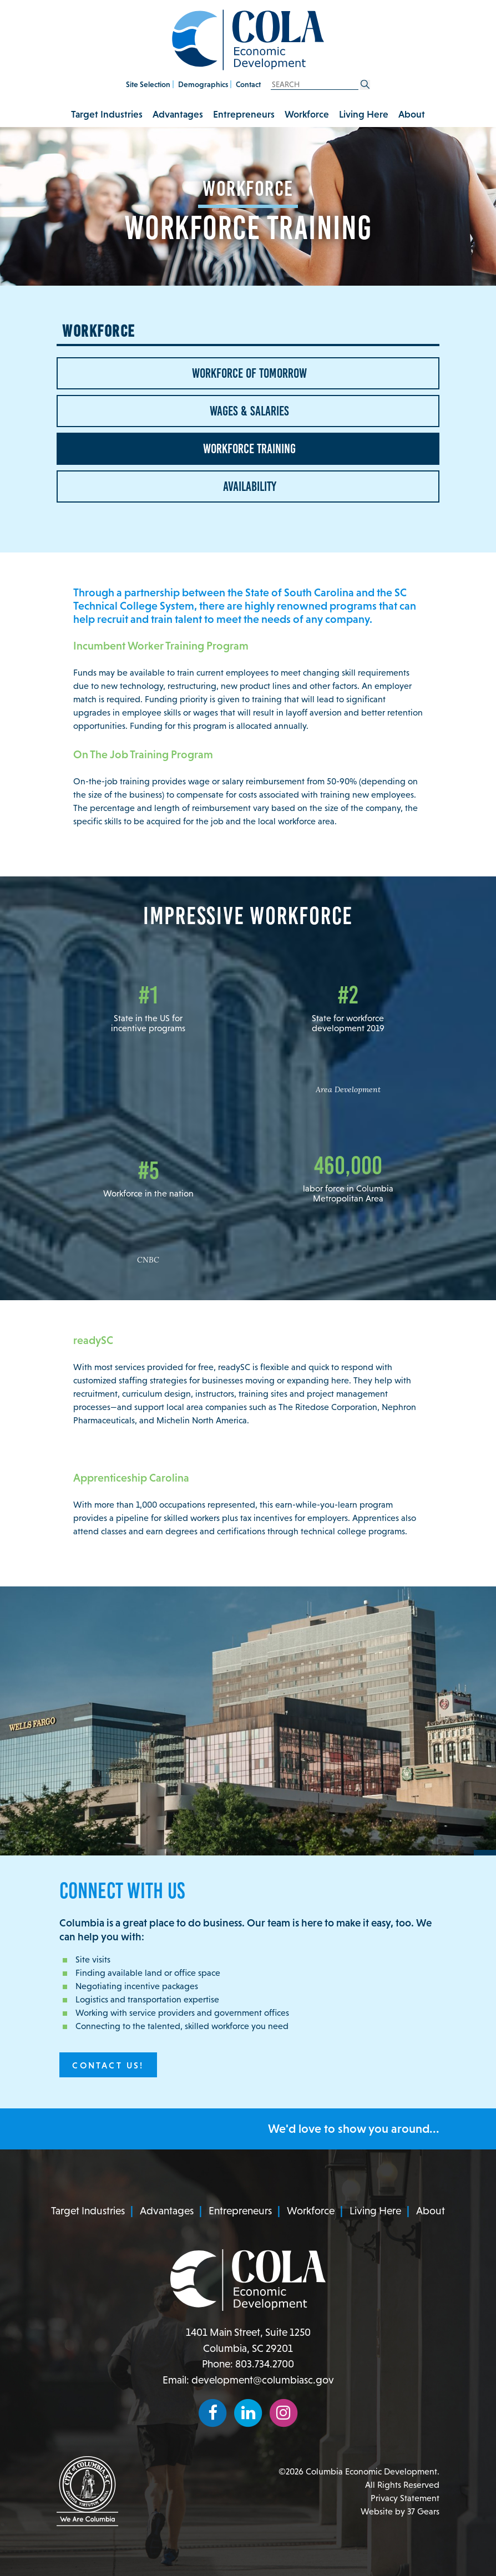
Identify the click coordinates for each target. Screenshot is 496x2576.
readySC (93, 1340)
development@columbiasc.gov (262, 2380)
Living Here (363, 114)
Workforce (307, 114)
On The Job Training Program (143, 754)
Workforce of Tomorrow (248, 373)
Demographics (203, 84)
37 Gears (423, 2511)
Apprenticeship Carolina (131, 1478)
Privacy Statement (405, 2498)
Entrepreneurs (244, 114)
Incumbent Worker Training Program (161, 646)
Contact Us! (108, 2065)
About (411, 114)
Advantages (178, 114)
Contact (248, 84)
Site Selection (148, 84)
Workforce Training (248, 449)
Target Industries (107, 114)
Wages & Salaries (248, 411)
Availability (248, 486)
